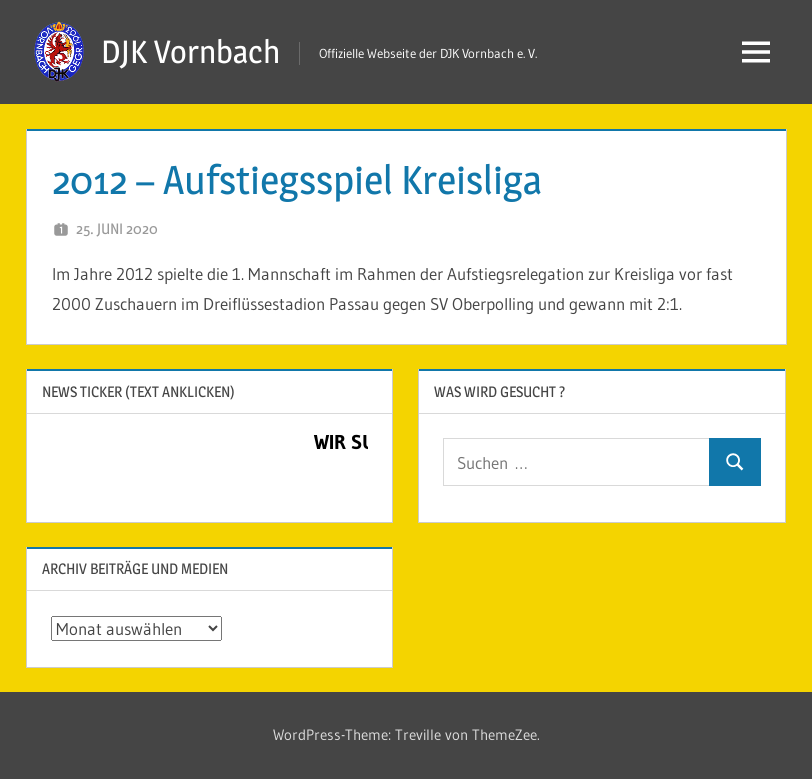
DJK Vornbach (190, 51)
